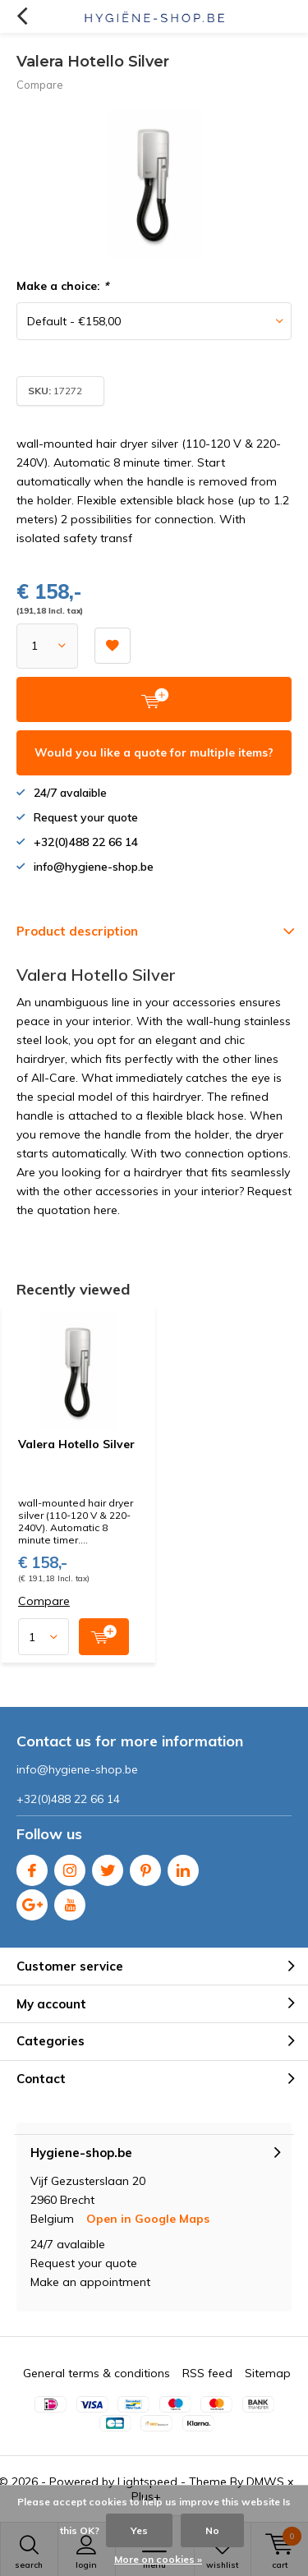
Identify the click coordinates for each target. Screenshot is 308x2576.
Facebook (32, 1867)
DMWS (265, 2481)
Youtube (69, 1901)
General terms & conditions (96, 2373)
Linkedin (183, 1867)
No (212, 2530)
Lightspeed (147, 2481)
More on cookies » (158, 2559)
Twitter (107, 1867)
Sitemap (268, 2373)
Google (32, 1901)
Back (22, 16)
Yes (139, 2530)
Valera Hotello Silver (76, 1444)
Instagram (69, 1867)
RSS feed (207, 2373)
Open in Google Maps (147, 2218)
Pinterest (145, 1867)
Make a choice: (62, 285)
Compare (39, 84)
